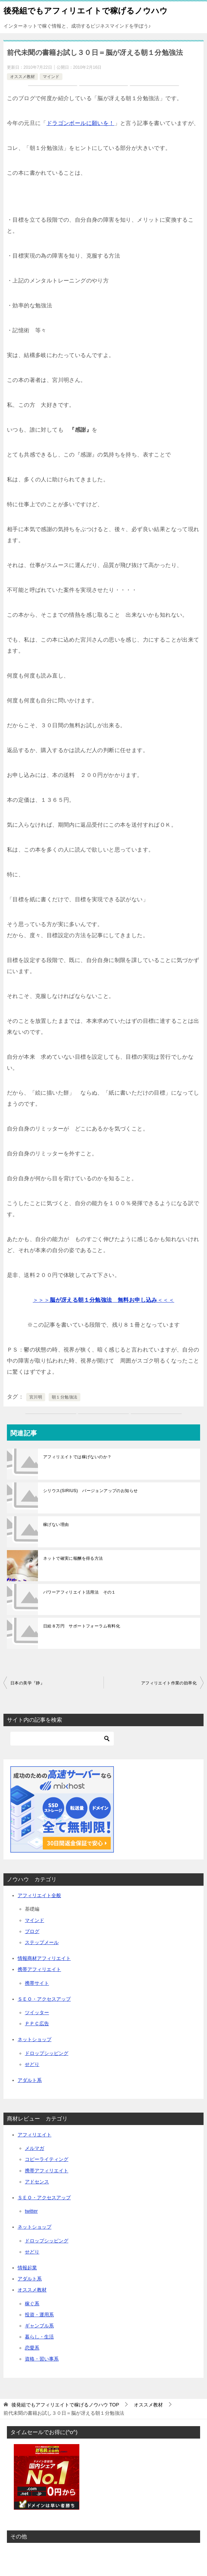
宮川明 (35, 1397)
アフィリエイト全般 (39, 1895)
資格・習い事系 (42, 2359)
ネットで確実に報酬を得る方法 (73, 1558)
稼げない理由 (56, 1524)
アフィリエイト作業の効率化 (169, 1683)
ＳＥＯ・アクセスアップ (44, 1999)
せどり (32, 2064)
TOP (65, 2404)
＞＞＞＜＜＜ (103, 1300)
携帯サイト (37, 1983)
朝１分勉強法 (64, 1397)
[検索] (62, 1739)
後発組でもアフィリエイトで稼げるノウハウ (85, 10)
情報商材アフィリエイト (44, 1958)
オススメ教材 (22, 76)
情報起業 (27, 2267)
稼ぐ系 (32, 2303)
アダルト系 (30, 2080)
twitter (31, 2211)
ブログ (32, 1931)
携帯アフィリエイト (39, 1969)
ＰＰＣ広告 (37, 2023)
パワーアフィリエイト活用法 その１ (79, 1592)
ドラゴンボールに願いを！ (81, 123)
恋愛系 (32, 2348)
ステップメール (42, 1942)
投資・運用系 (39, 2314)
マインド (51, 76)
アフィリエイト (34, 2134)
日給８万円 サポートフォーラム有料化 (81, 1626)
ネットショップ (34, 2039)
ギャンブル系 (39, 2325)
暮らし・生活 (39, 2336)
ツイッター (37, 2012)
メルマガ (34, 2148)
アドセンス (37, 2181)
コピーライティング (46, 2159)
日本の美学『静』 (27, 1683)
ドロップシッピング (46, 2053)
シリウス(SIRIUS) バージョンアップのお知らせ (90, 1490)
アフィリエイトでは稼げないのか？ (77, 1456)
